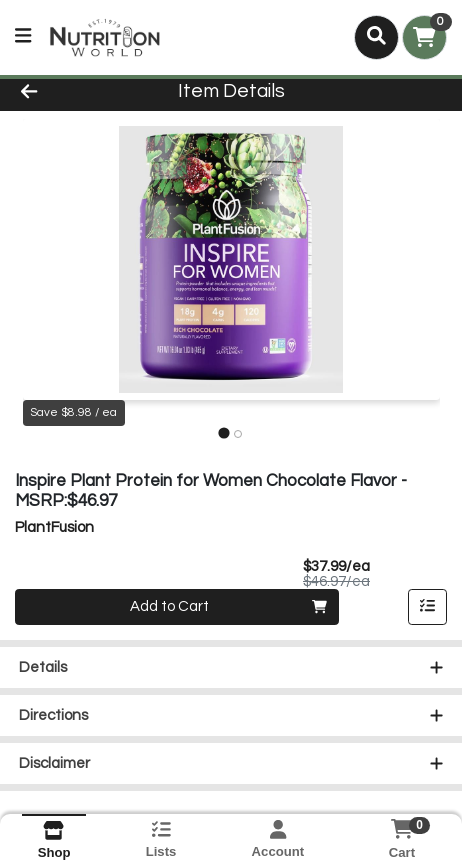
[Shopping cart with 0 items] (424, 37)
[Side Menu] (23, 37)
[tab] (223, 433)
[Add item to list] (428, 607)
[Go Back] (69, 92)
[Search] (376, 37)
